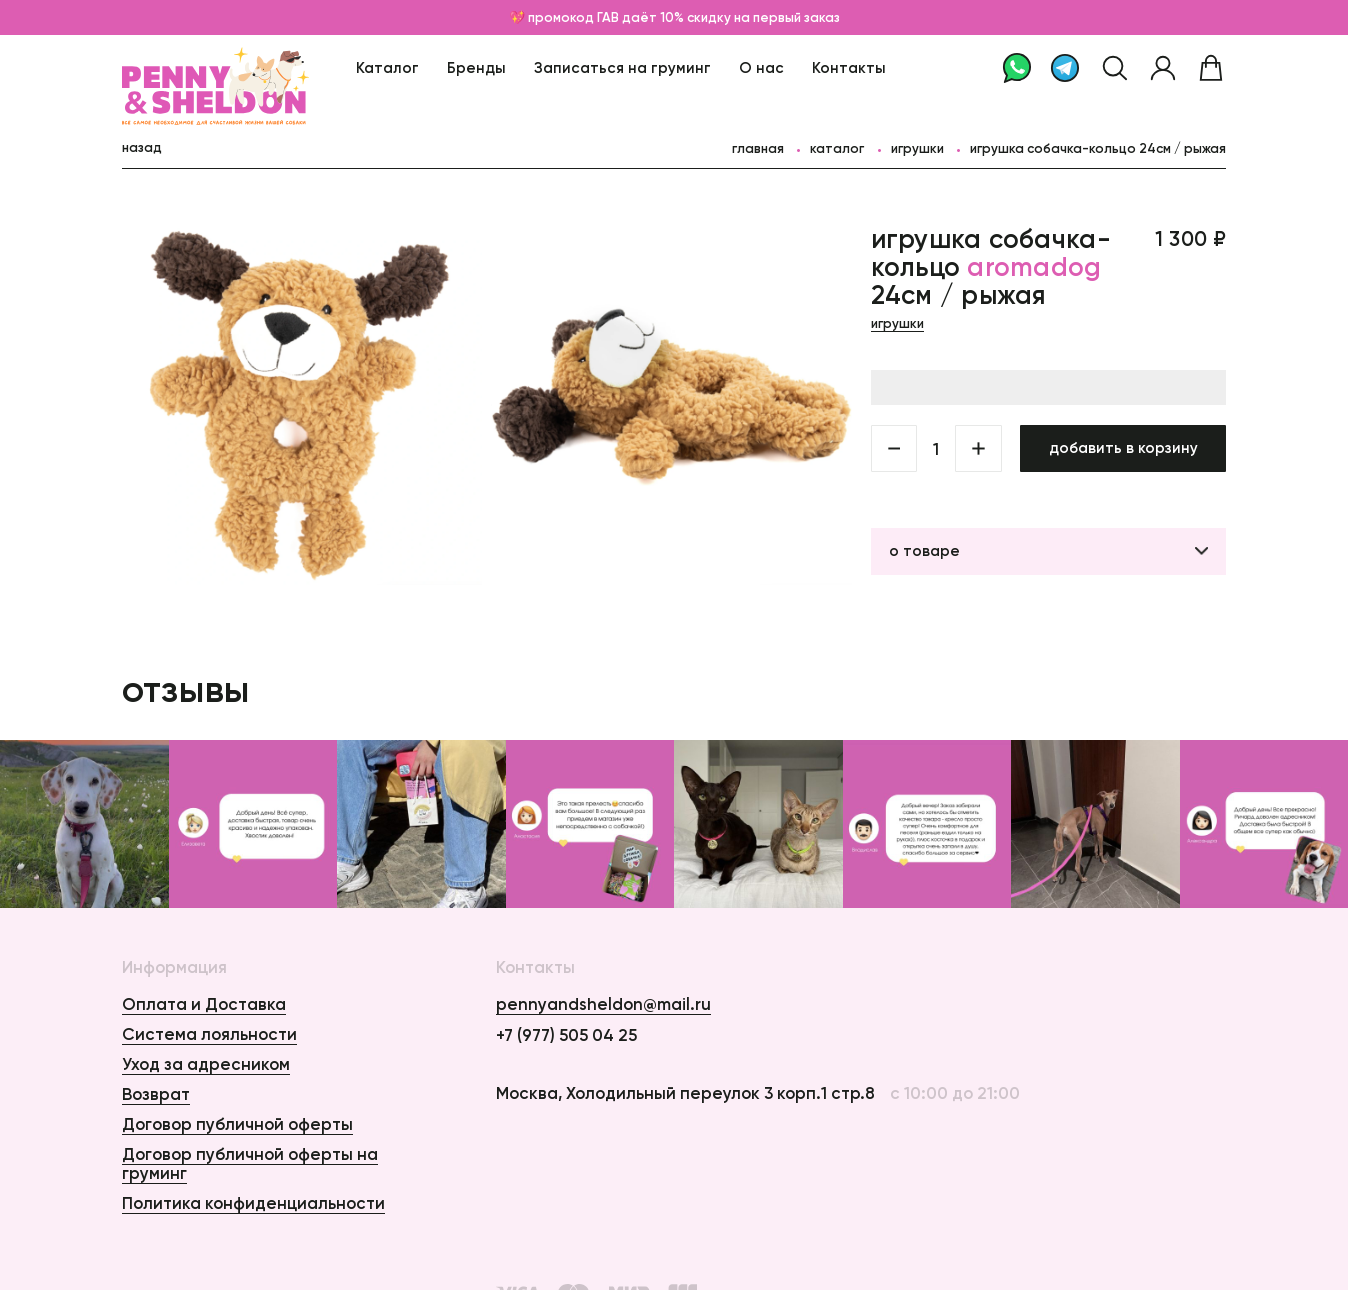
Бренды (476, 67)
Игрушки (917, 148)
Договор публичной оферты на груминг (250, 1163)
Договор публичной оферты (237, 1124)
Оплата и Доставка (204, 1004)
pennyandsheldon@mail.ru (603, 1004)
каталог (837, 148)
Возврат (156, 1094)
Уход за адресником (206, 1064)
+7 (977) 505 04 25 (566, 1035)
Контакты (849, 67)
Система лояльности (209, 1034)
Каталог (387, 67)
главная (758, 148)
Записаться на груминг (622, 67)
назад (142, 147)
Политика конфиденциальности (253, 1203)
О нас (761, 67)
